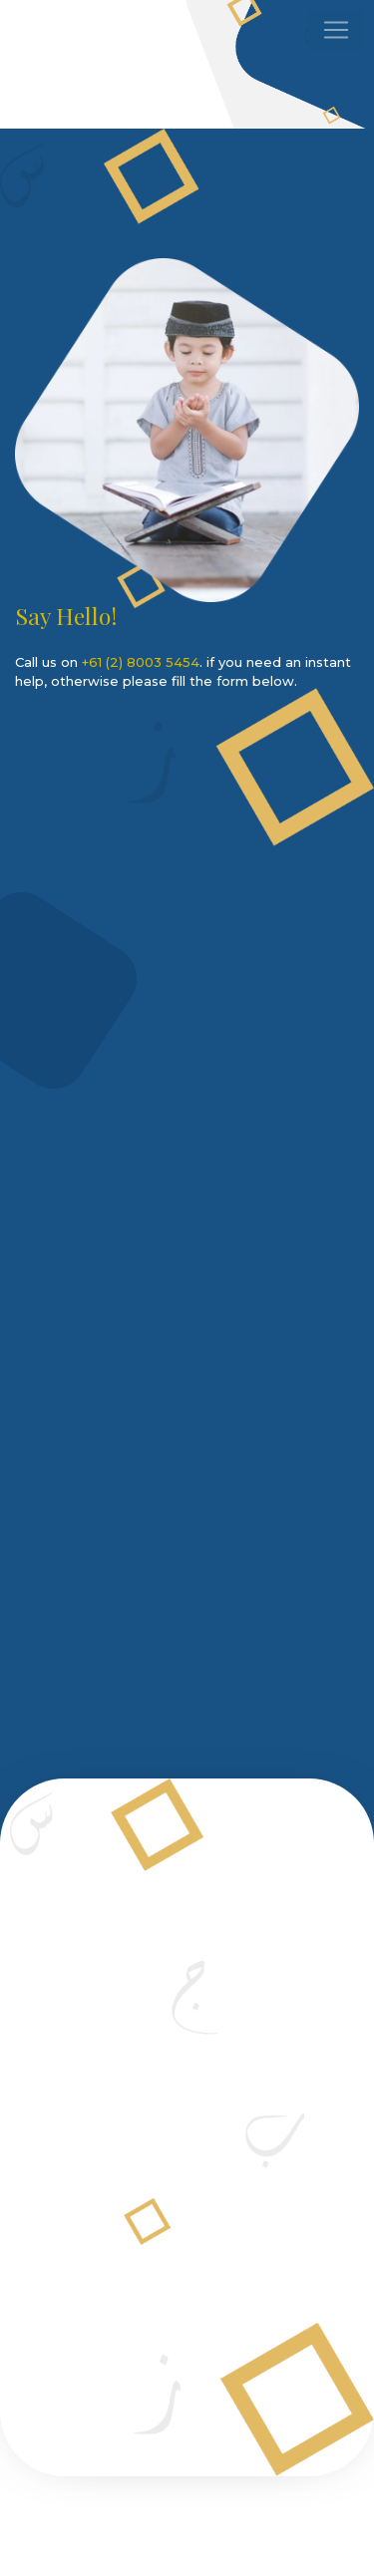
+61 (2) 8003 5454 (140, 662)
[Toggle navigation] (336, 30)
